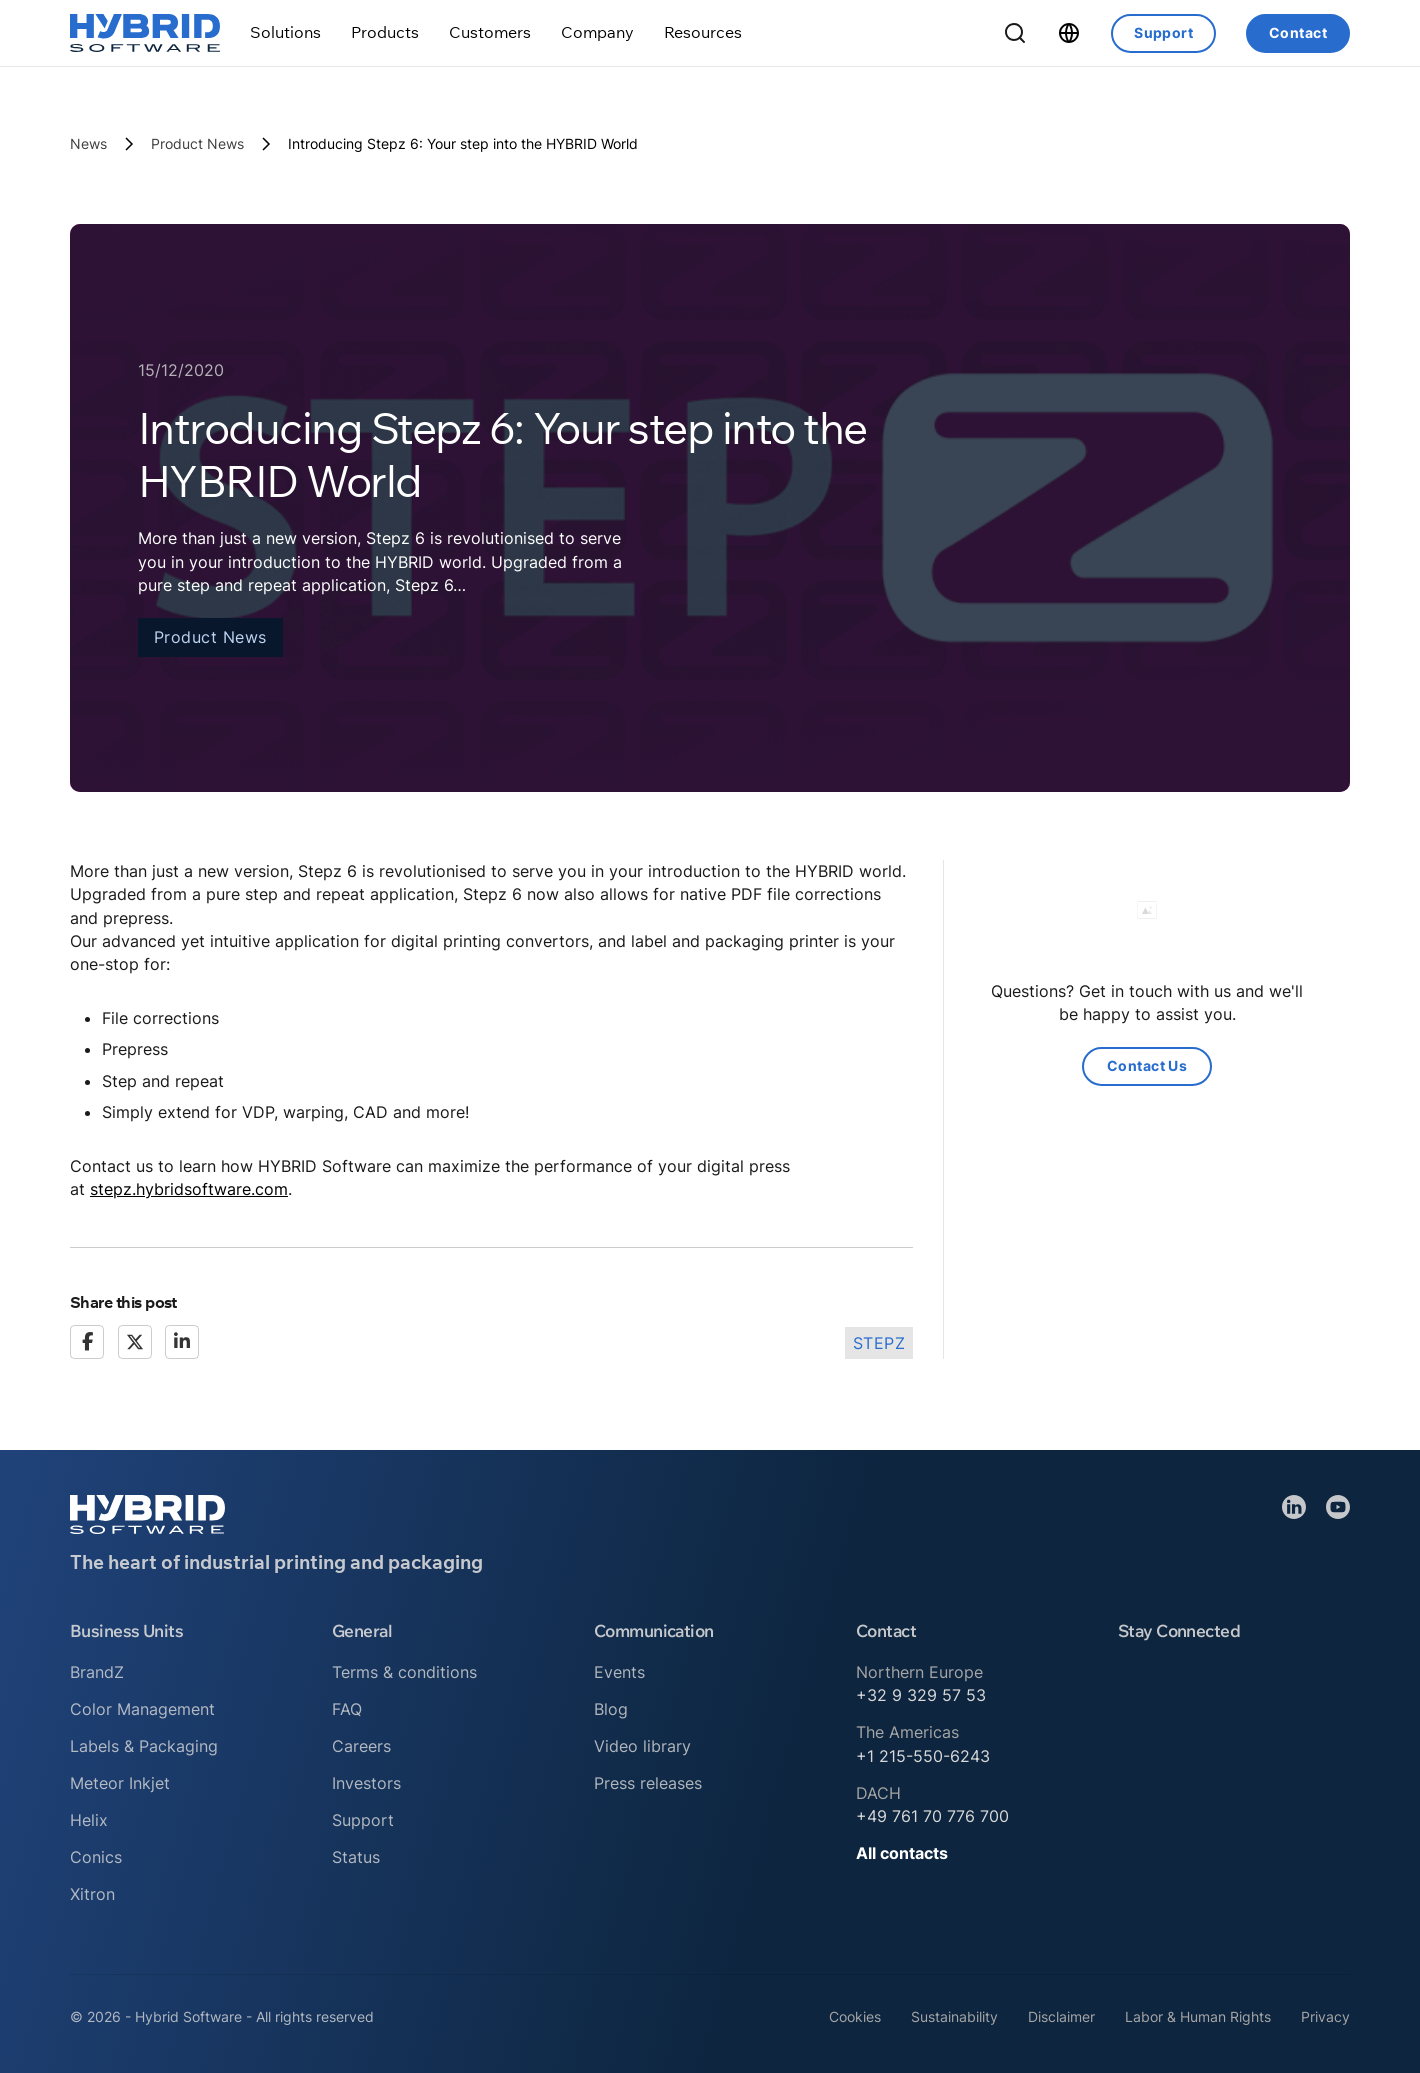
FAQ (347, 1709)
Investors (366, 1783)
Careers (361, 1746)
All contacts (902, 1853)
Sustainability (954, 2016)
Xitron (92, 1894)
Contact (1298, 32)
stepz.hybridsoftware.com (189, 1189)
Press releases (648, 1783)
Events (619, 1672)
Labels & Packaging (144, 1746)
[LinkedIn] (182, 1342)
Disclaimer (1061, 2016)
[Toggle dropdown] (285, 32)
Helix (89, 1820)
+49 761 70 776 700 (932, 1816)
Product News (197, 143)
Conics (96, 1857)
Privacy (1325, 2016)
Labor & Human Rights (1198, 2016)
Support (1163, 32)
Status (356, 1857)
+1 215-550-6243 (923, 1756)
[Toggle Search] (1015, 33)
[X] (135, 1342)
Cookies (855, 2016)
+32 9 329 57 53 (921, 1695)
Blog (611, 1709)
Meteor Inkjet (120, 1783)
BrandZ (97, 1672)
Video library (642, 1746)
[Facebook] (87, 1342)
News (88, 143)
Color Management (142, 1709)
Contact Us (1147, 1065)
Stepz (879, 1343)
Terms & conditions (404, 1672)
